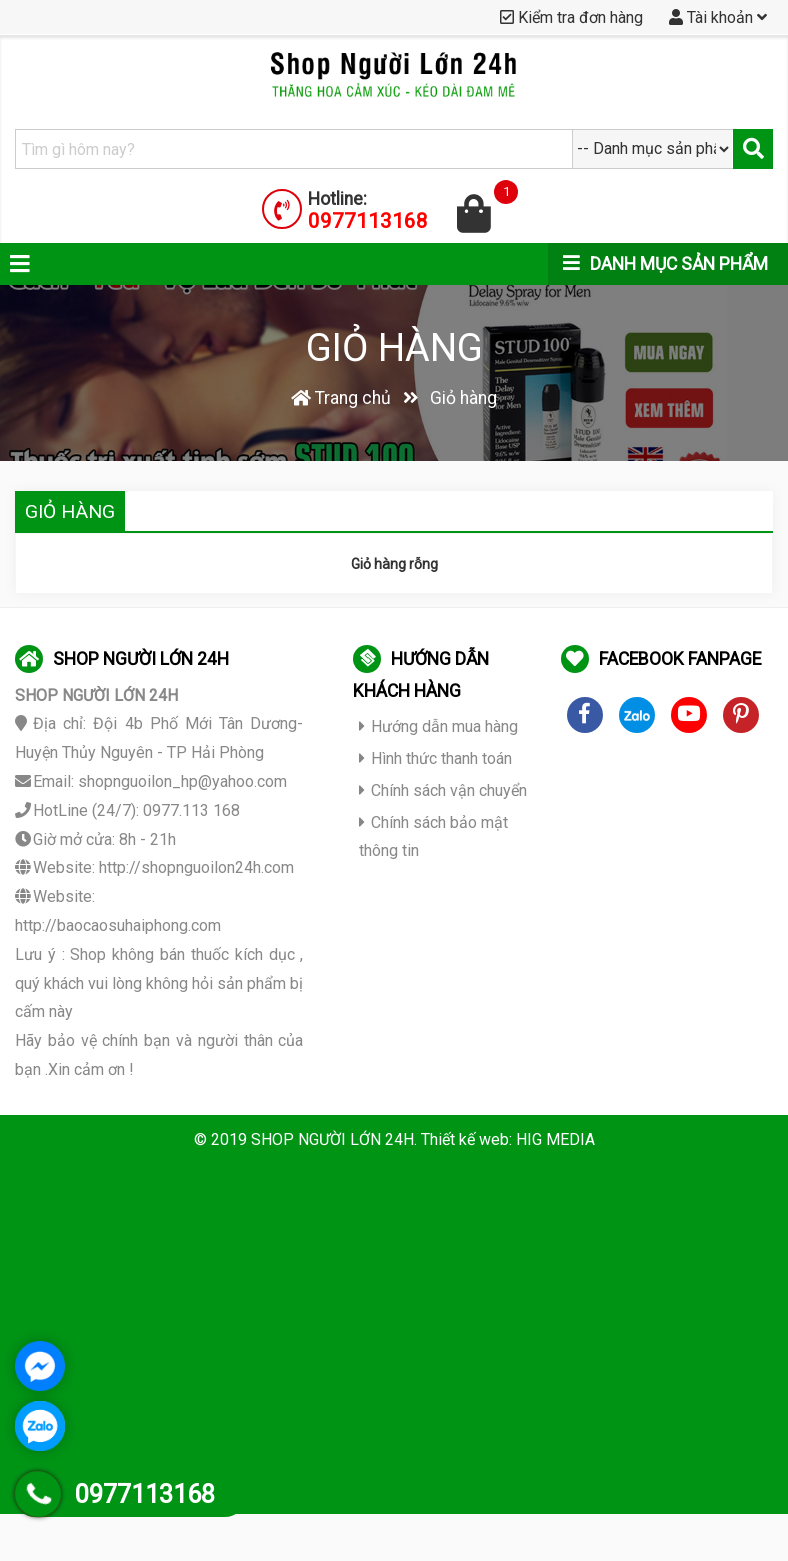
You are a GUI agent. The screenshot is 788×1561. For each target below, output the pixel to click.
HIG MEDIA (555, 1139)
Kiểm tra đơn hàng (571, 17)
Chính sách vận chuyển (443, 790)
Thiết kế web (465, 1139)
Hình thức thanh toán (435, 758)
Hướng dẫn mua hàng (438, 726)
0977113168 (368, 221)
